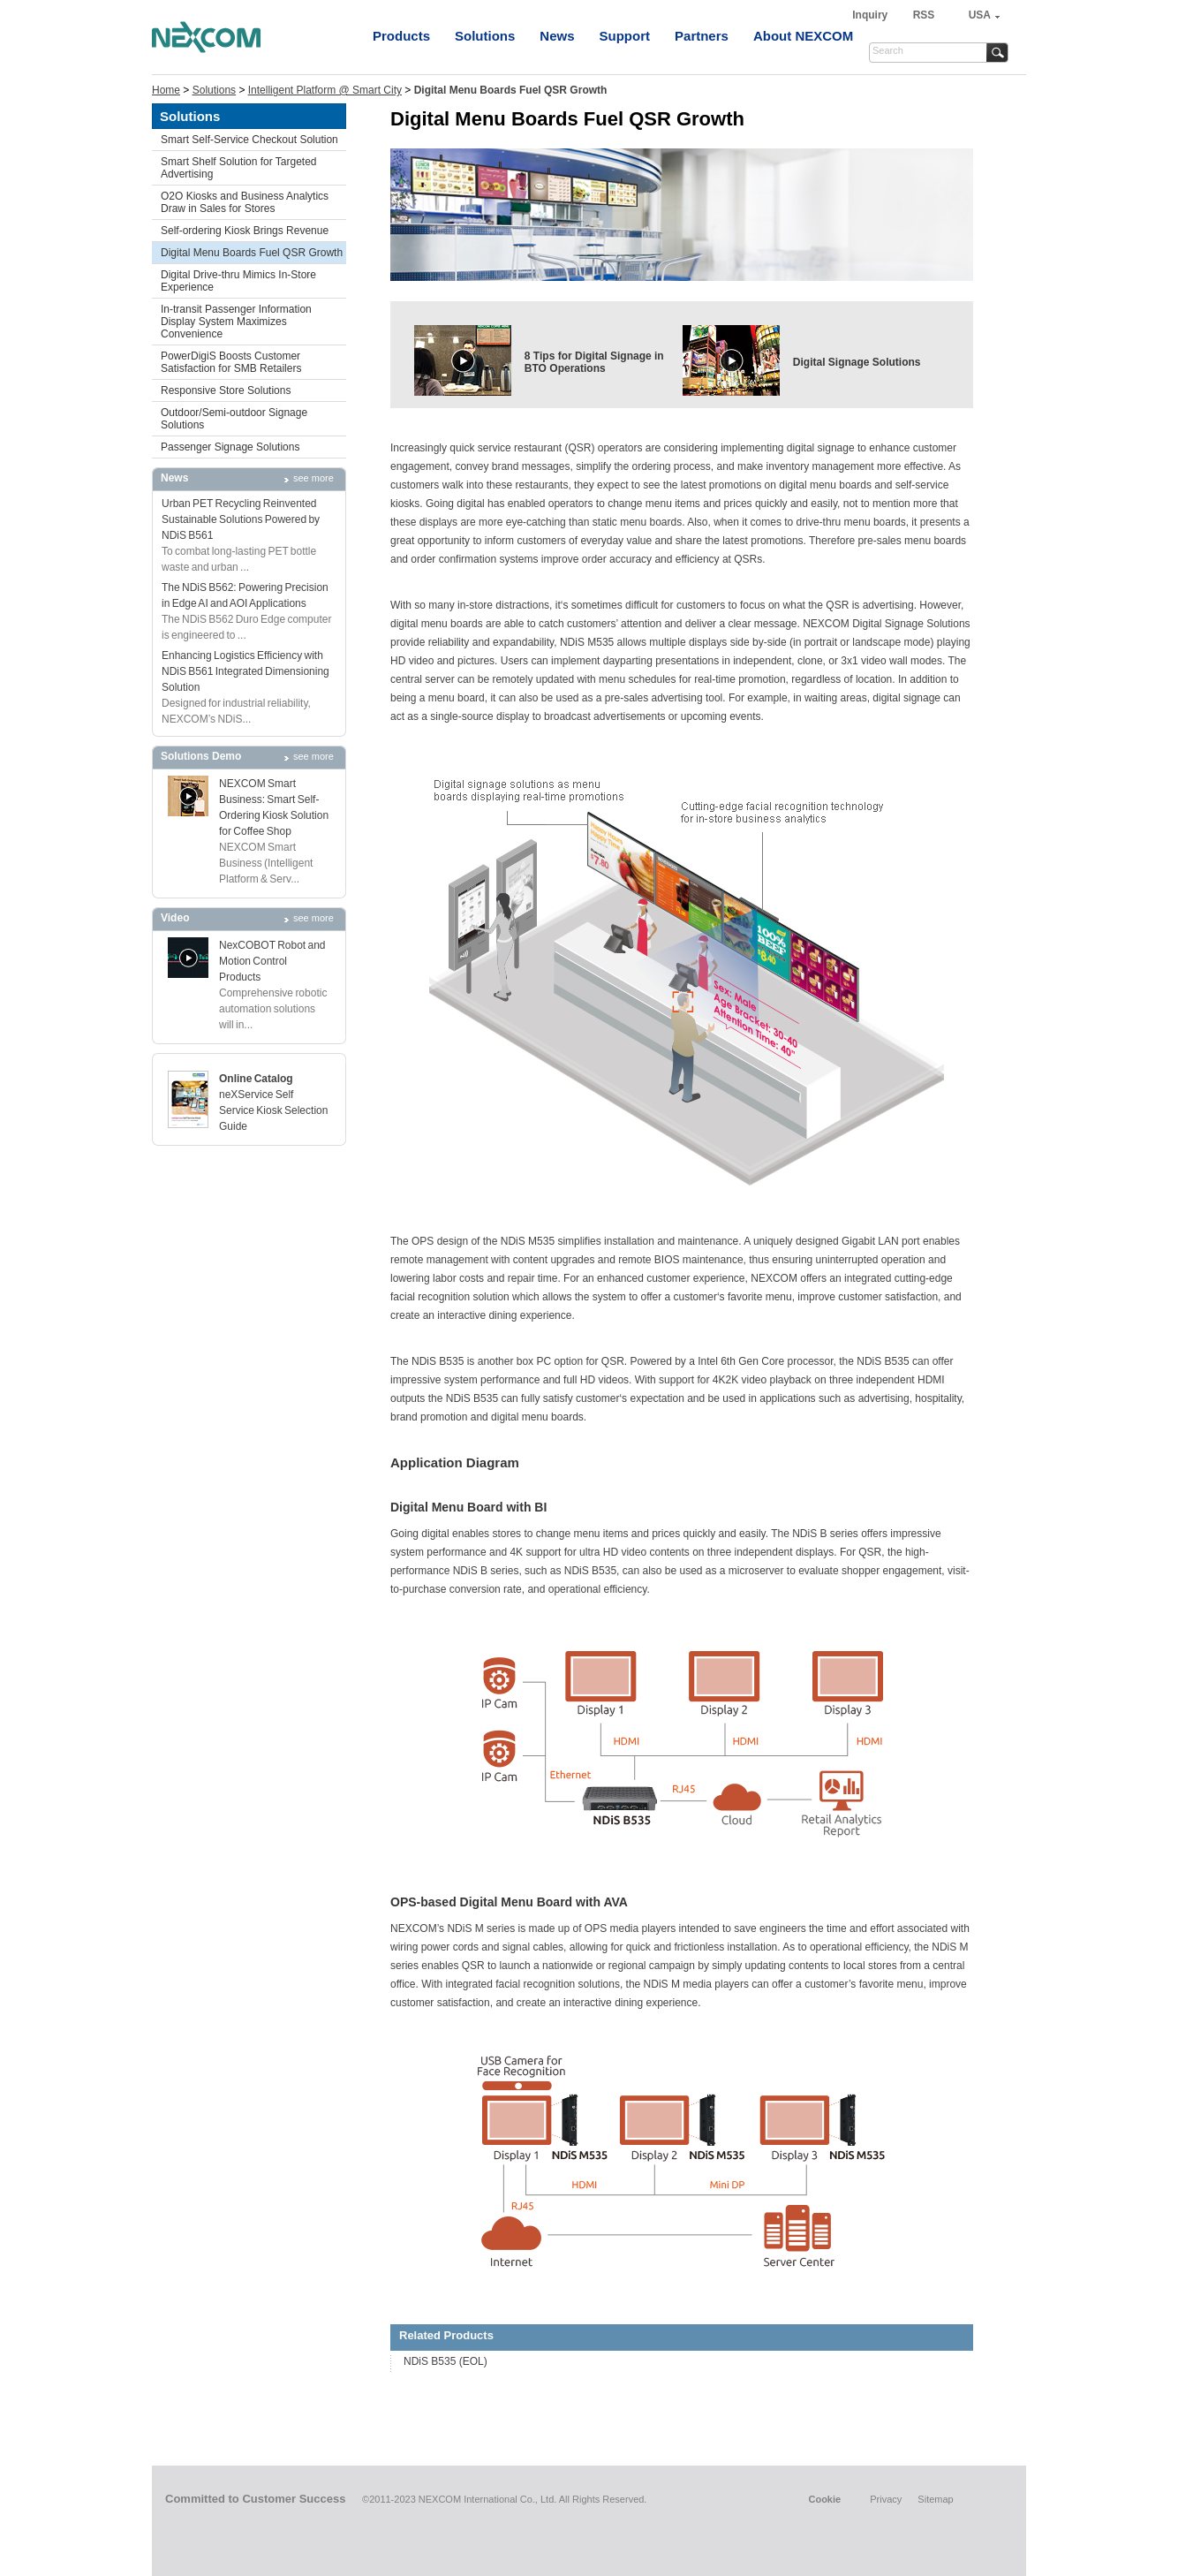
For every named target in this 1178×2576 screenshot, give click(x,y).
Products (401, 35)
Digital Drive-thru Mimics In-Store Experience (238, 281)
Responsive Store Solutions (226, 390)
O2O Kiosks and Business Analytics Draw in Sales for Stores (244, 202)
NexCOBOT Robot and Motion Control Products (272, 961)
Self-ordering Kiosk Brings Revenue (244, 230)
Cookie (824, 2499)
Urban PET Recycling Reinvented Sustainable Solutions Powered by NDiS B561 (241, 519)
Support (625, 35)
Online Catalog (256, 1078)
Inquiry (871, 15)
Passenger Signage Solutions (230, 447)
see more (313, 478)
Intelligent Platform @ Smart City (325, 90)
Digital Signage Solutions (857, 362)
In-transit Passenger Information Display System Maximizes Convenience (236, 321)
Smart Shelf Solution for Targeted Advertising (239, 167)
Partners (702, 35)
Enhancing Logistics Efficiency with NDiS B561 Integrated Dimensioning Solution (245, 671)
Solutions (485, 35)
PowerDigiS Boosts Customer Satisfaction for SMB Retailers (231, 362)
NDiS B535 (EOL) (445, 2361)
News (557, 35)
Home (166, 90)
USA (980, 15)
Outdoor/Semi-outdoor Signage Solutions (234, 418)
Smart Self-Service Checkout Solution (249, 139)
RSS (924, 15)
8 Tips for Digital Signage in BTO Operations (594, 362)
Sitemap (935, 2499)
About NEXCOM (803, 35)
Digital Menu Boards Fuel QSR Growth (252, 252)
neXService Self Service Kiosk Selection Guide (273, 1110)
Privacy (886, 2499)
